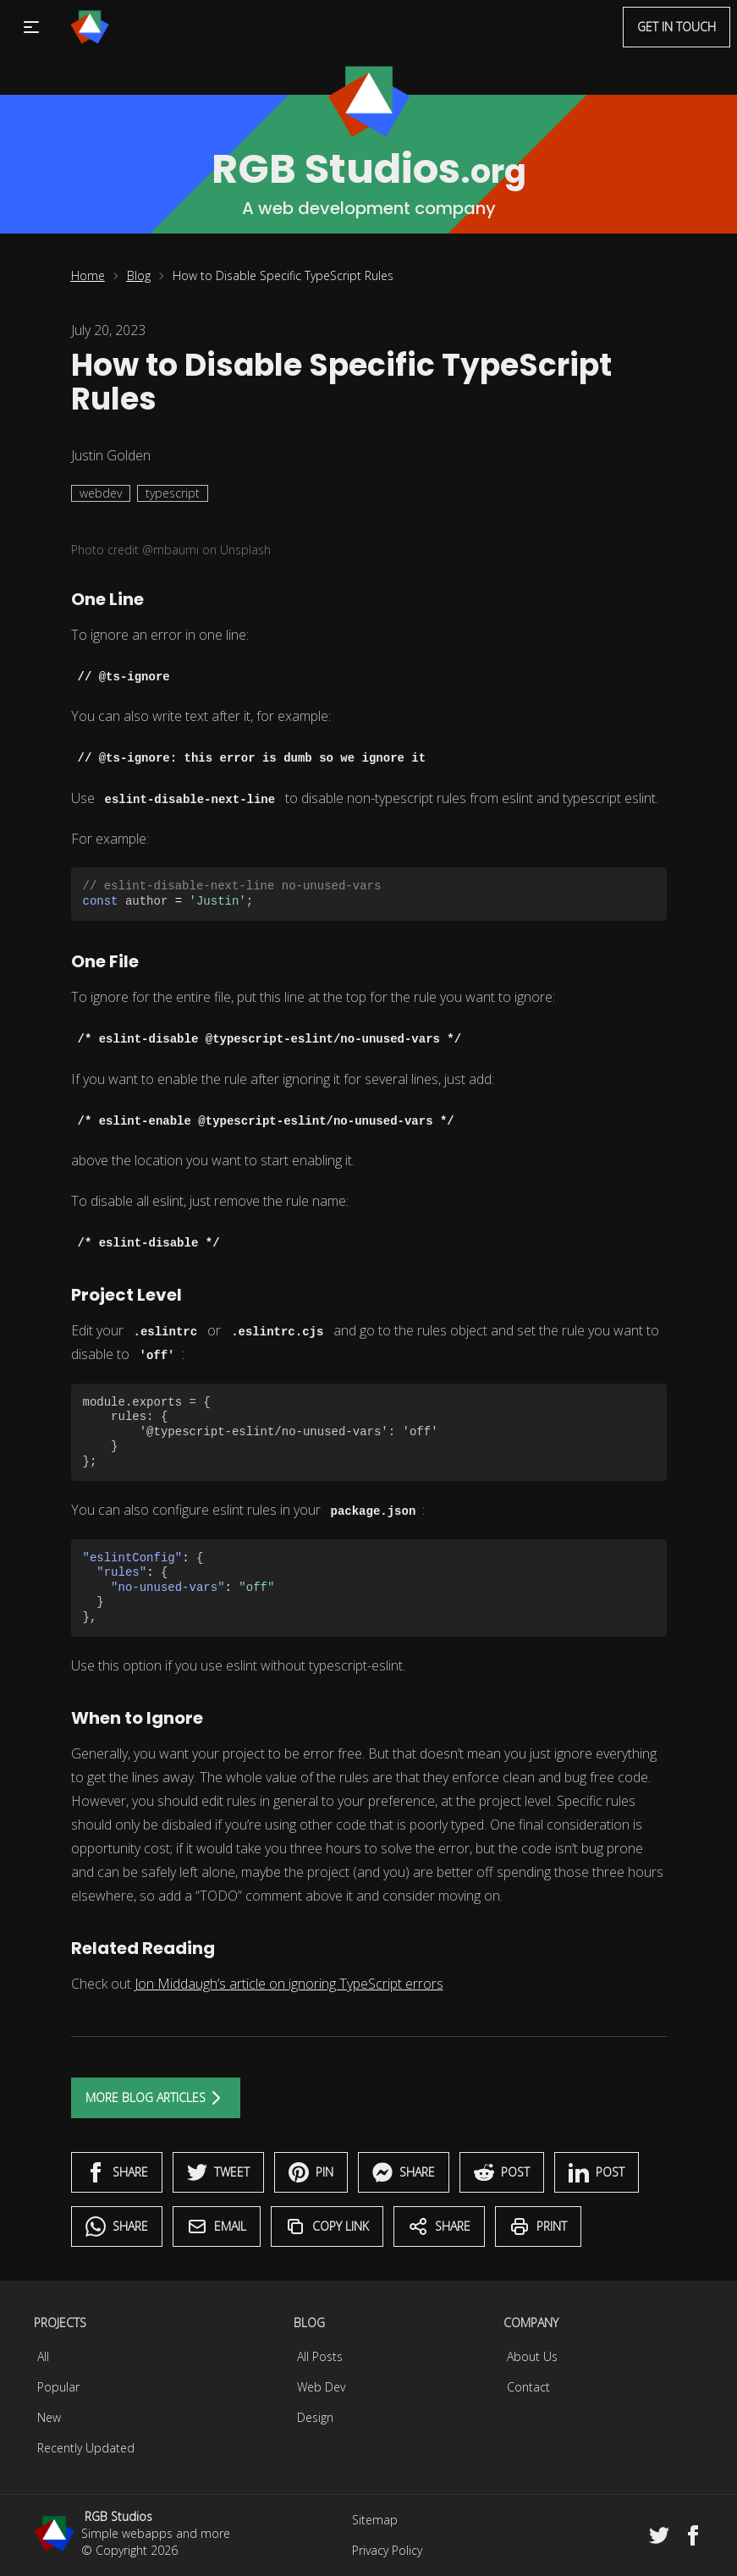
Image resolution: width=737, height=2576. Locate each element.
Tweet (218, 2172)
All (43, 2356)
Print (538, 2226)
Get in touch (676, 27)
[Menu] (90, 27)
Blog (139, 275)
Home (88, 275)
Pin (311, 2172)
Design (315, 2417)
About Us (532, 2356)
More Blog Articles (155, 2098)
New (49, 2417)
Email (216, 2226)
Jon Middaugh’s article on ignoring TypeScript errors (289, 1983)
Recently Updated (86, 2448)
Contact (528, 2387)
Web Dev (321, 2387)
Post (502, 2172)
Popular (58, 2387)
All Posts (320, 2356)
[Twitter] (659, 2535)
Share (116, 2172)
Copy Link (327, 2226)
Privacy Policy (387, 2550)
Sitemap (375, 2520)
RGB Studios (118, 2516)
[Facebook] (693, 2535)
